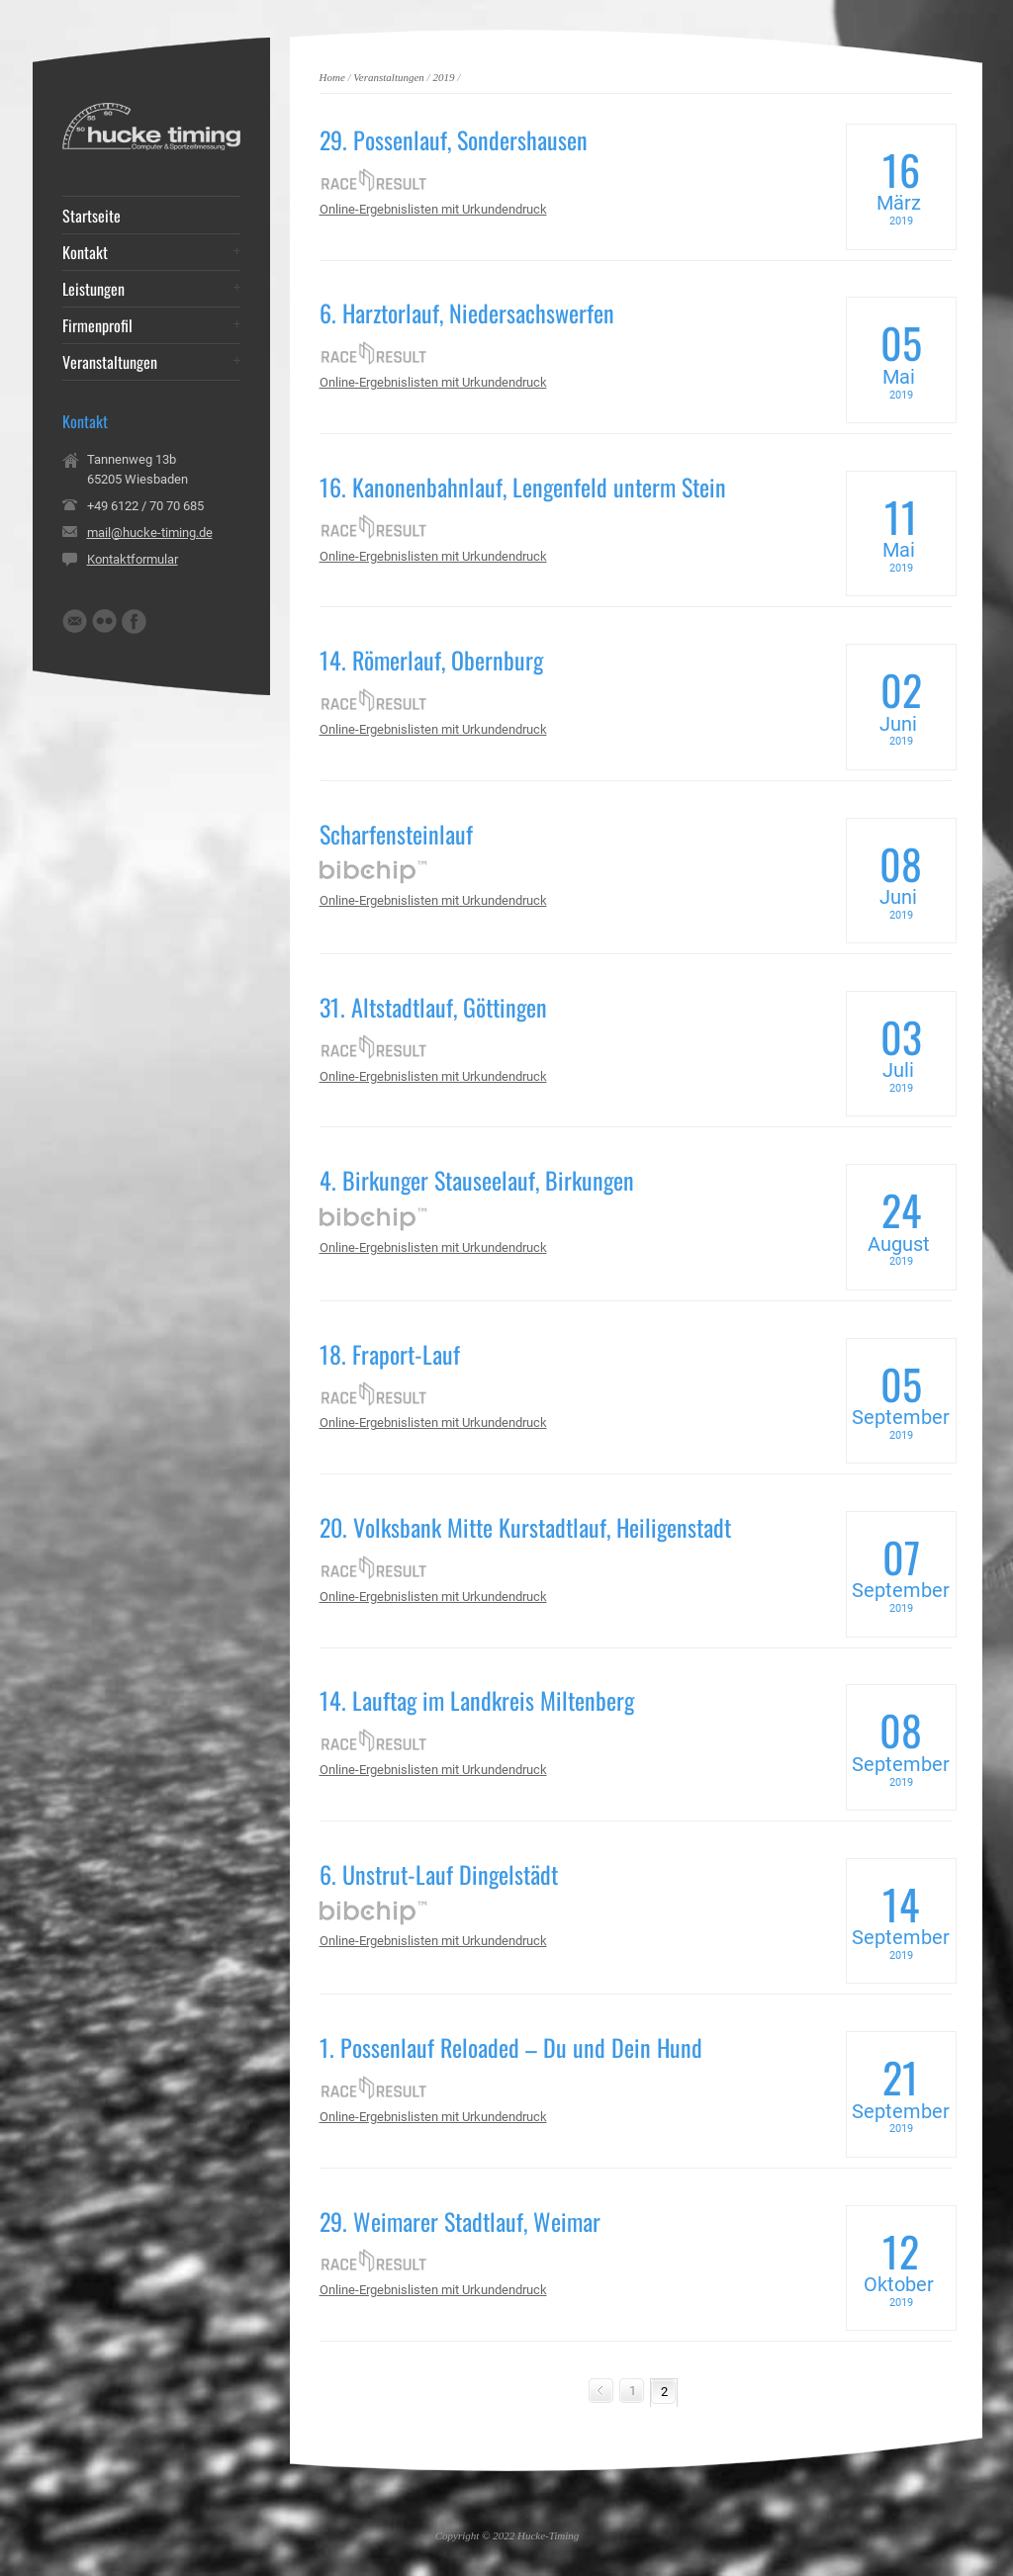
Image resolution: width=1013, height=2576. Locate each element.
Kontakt (85, 252)
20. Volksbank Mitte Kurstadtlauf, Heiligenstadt (525, 1527)
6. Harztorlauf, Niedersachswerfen (467, 312)
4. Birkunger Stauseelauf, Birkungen (477, 1180)
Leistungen (93, 289)
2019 (443, 77)
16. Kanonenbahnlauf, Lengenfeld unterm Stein (523, 486)
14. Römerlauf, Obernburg (431, 659)
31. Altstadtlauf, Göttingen (433, 1006)
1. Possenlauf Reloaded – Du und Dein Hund (511, 2047)
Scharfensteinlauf (396, 833)
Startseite (91, 215)
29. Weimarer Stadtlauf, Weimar (460, 2221)
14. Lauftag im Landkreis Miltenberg (477, 1700)
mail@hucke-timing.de (150, 532)
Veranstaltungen (388, 77)
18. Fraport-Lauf (390, 1354)
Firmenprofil (97, 325)
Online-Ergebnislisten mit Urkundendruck (433, 209)
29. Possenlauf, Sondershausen (454, 139)
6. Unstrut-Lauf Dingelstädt (439, 1874)
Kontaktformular (132, 559)
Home (332, 77)
